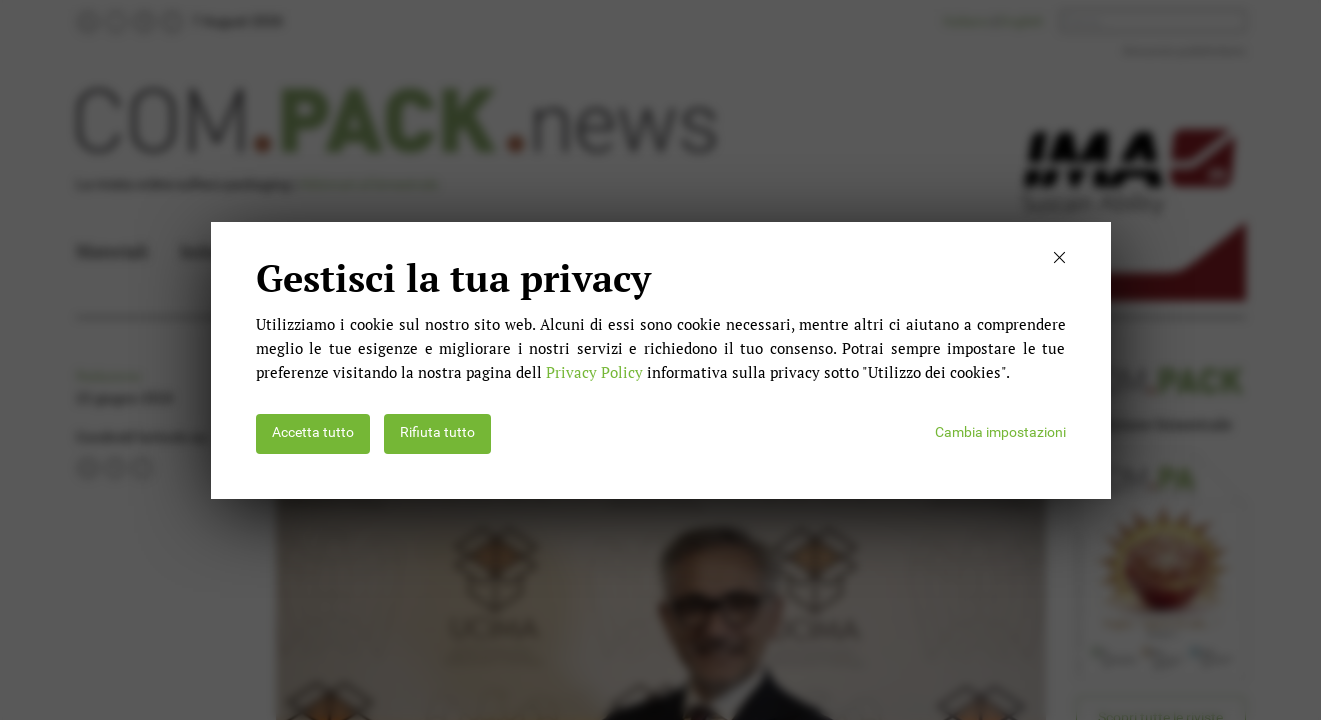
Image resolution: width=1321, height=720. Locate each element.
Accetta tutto (313, 432)
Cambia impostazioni (1000, 432)
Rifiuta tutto (437, 432)
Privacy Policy (594, 372)
